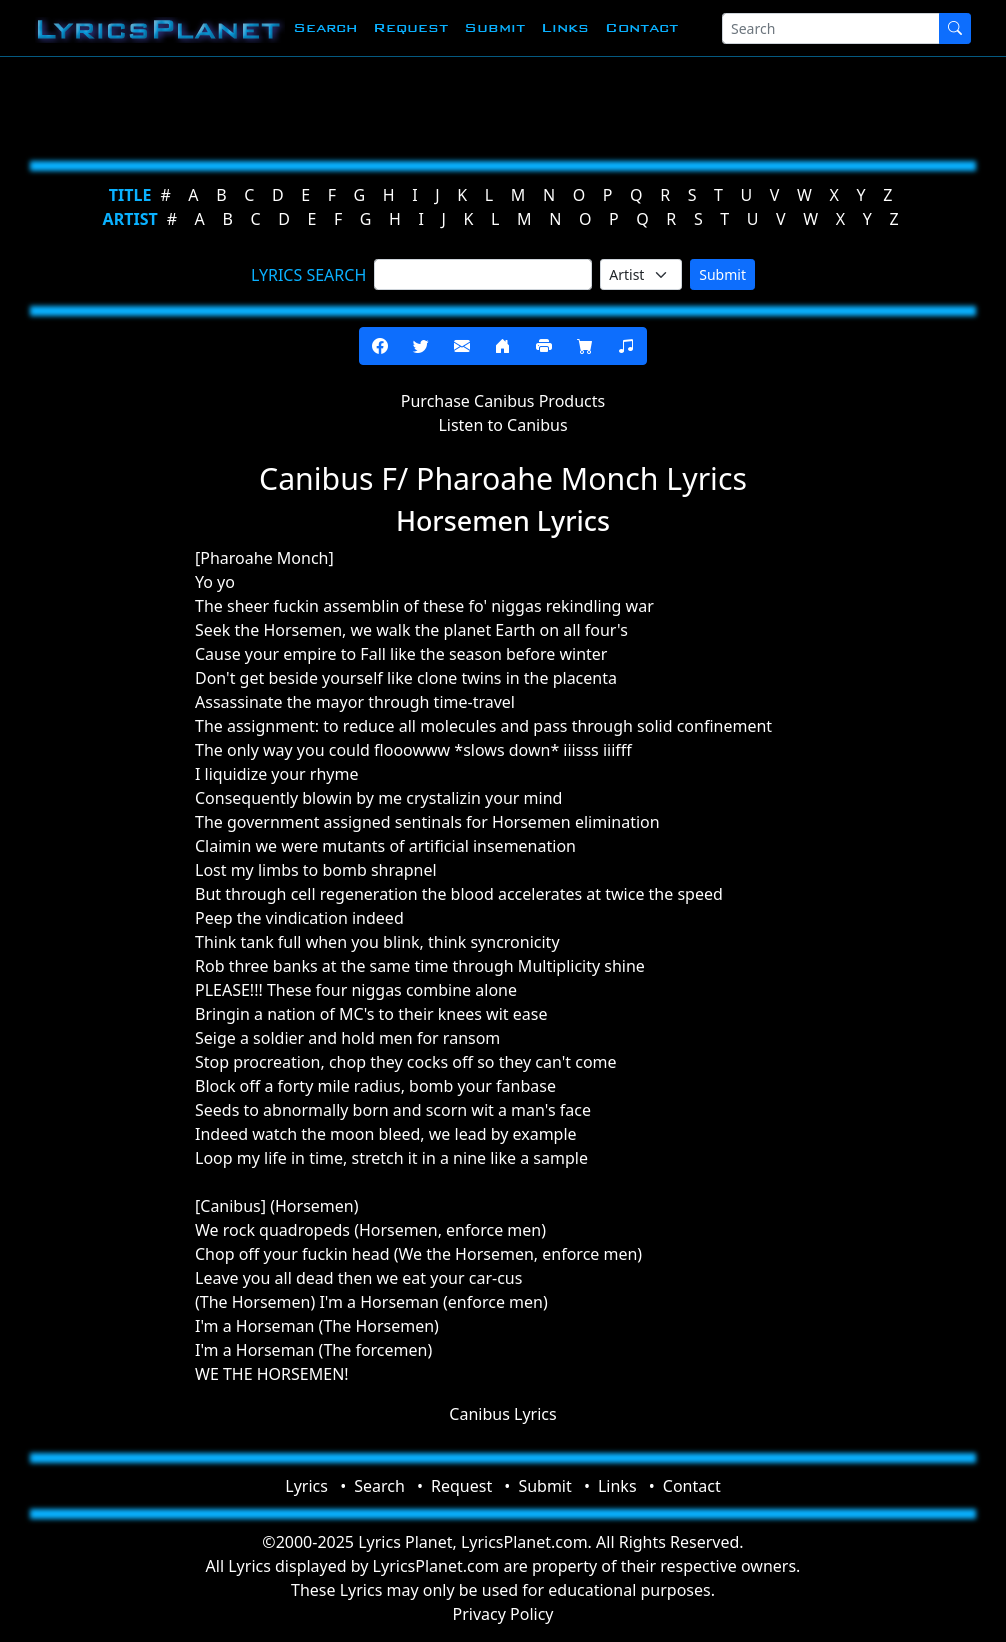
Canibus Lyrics (502, 1414)
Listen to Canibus (502, 425)
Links (565, 27)
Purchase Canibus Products (503, 401)
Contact (641, 27)
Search (325, 27)
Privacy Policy (503, 1614)
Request (410, 27)
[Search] (831, 28)
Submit (494, 27)
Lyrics (306, 1486)
